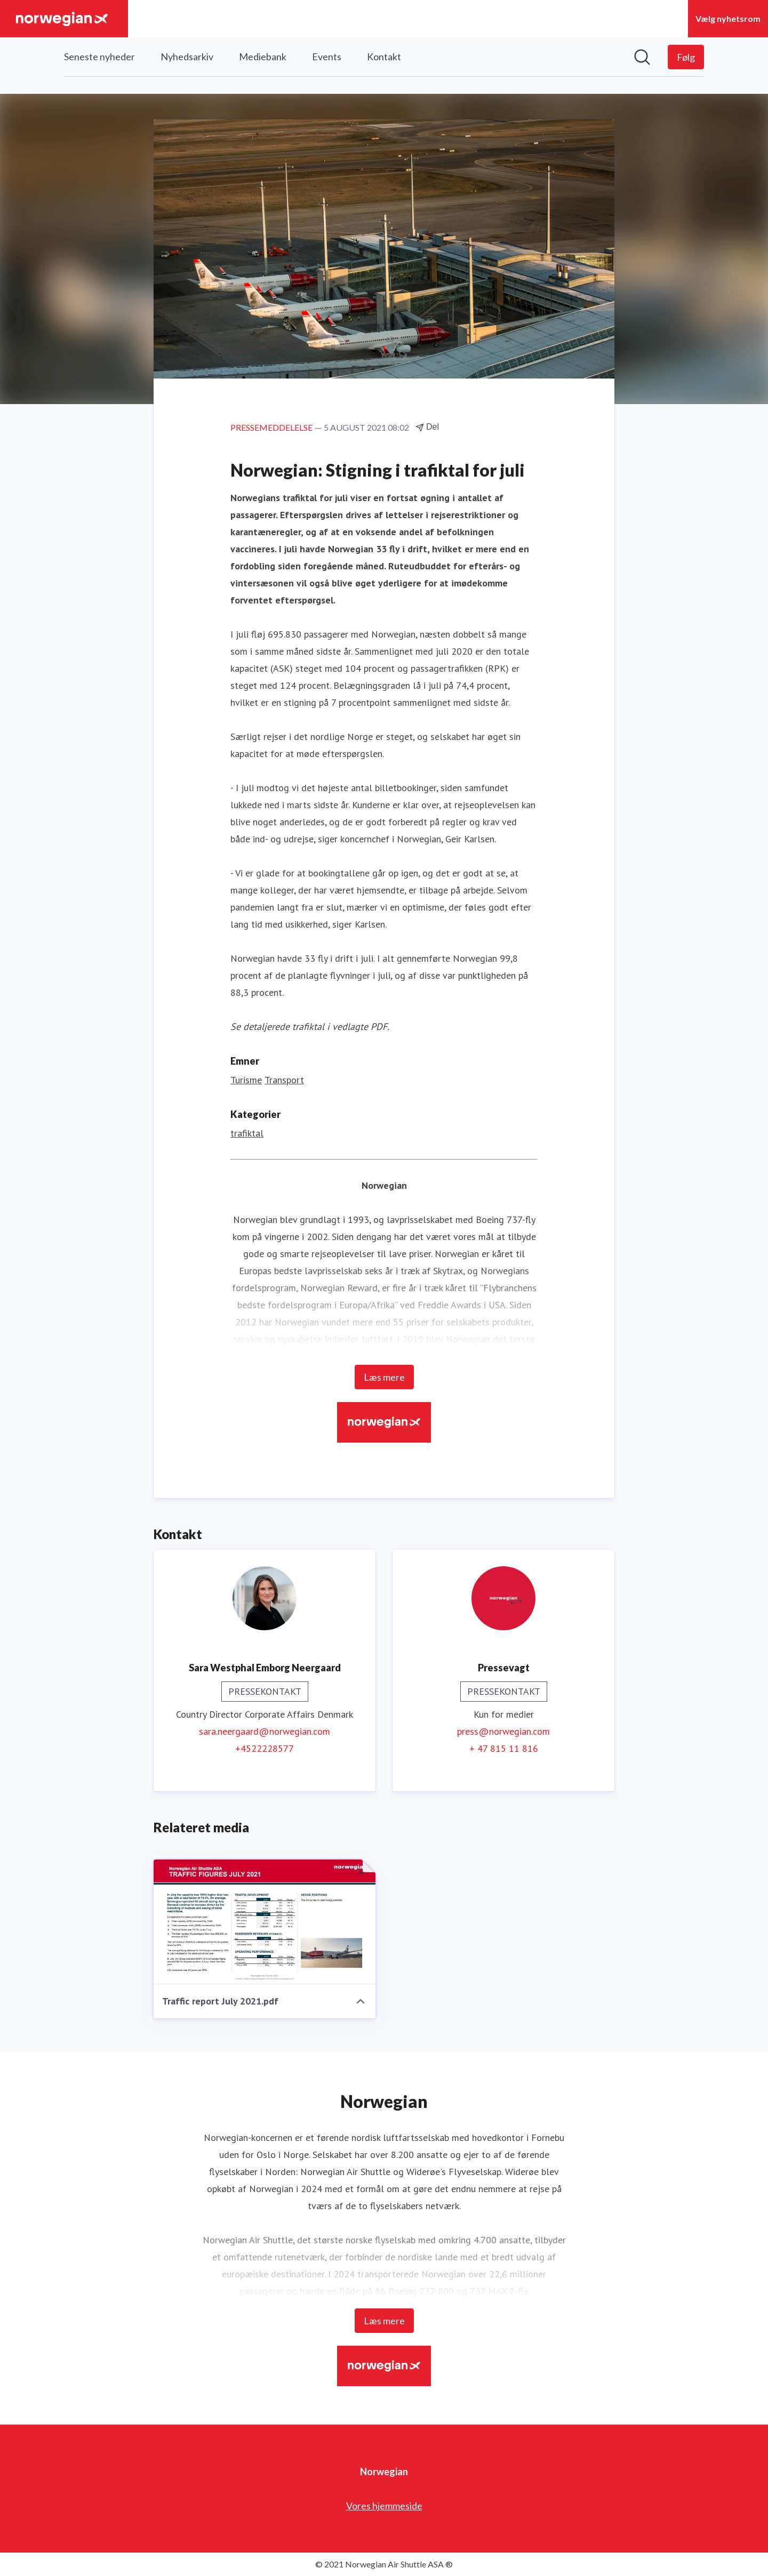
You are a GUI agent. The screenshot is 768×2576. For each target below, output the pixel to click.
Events (326, 56)
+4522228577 (264, 1748)
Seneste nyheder (99, 56)
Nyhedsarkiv (187, 56)
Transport (284, 1080)
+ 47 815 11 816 (503, 1748)
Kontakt (384, 56)
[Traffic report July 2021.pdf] (264, 1921)
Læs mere (384, 1377)
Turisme (246, 1080)
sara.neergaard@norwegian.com (264, 1731)
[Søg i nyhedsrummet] (642, 57)
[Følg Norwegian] (686, 57)
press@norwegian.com (503, 1731)
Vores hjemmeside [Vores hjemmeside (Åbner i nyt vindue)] (384, 2505)
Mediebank (262, 56)
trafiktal (246, 1133)
